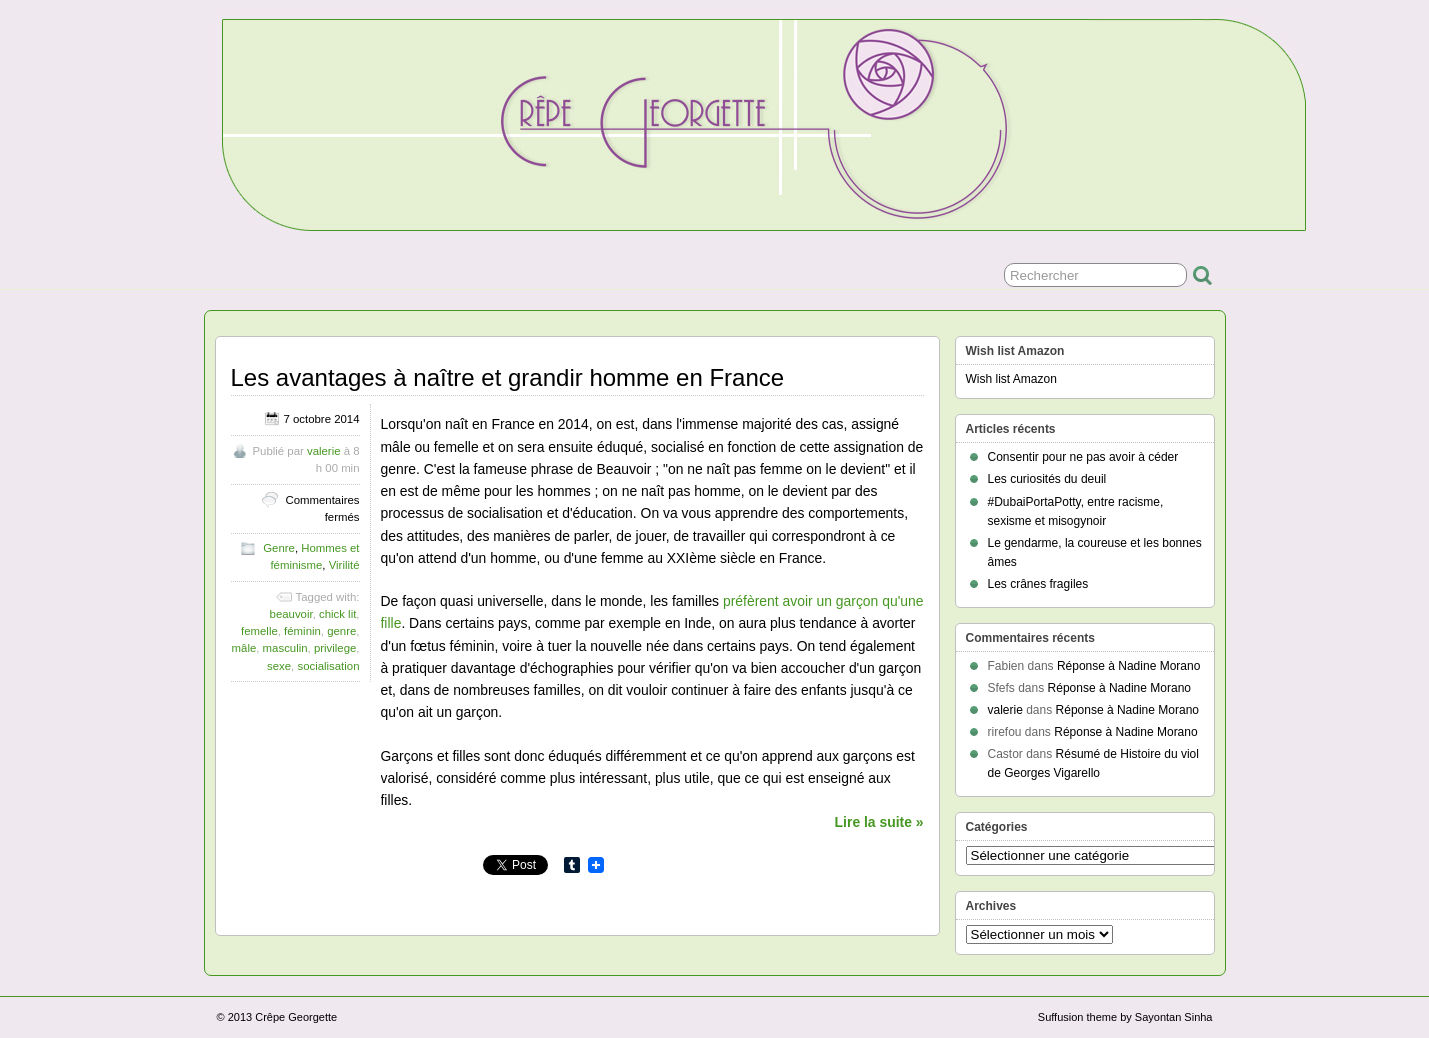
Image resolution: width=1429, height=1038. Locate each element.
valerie (324, 451)
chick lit (337, 614)
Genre (279, 548)
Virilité (344, 565)
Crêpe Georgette (296, 1017)
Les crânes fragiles (1038, 584)
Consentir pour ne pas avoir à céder (1083, 457)
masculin (285, 648)
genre (341, 631)
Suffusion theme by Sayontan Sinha (1125, 1017)
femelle (259, 631)
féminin (302, 631)
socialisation (328, 666)
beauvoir (291, 614)
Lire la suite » (879, 822)
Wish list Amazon (1011, 379)
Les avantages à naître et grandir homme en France (508, 377)
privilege (335, 648)
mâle (244, 648)
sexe (279, 666)
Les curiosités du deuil (1047, 479)
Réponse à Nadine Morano (1128, 666)
